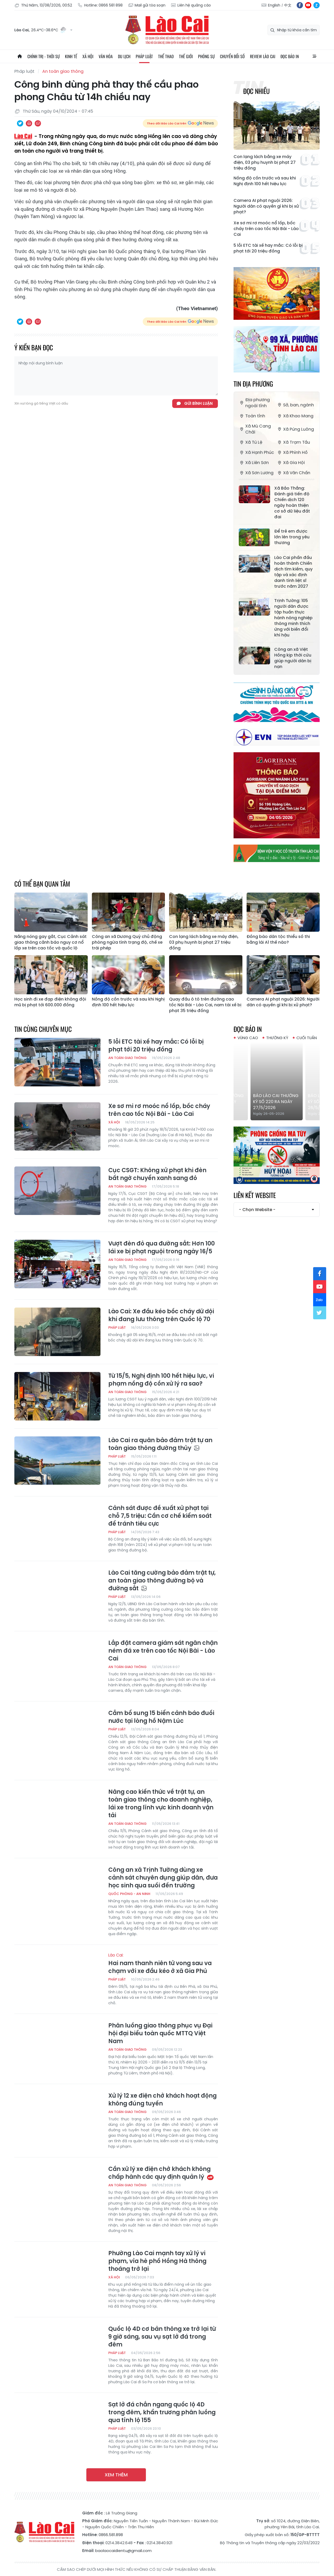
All (314, 56)
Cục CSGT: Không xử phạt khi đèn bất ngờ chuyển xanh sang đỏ (157, 1174)
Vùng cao (247, 1037)
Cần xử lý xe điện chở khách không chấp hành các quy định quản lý (161, 2173)
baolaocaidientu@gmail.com (123, 2550)
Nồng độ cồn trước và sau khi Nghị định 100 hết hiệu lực (265, 181)
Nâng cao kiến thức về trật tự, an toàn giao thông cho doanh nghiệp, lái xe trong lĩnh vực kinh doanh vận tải (160, 1803)
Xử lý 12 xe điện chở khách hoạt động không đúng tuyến (162, 2100)
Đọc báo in (290, 56)
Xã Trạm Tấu (293, 442)
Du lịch (124, 56)
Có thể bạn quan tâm (42, 883)
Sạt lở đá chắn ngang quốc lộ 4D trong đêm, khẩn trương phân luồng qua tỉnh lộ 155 (162, 2412)
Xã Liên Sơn (254, 463)
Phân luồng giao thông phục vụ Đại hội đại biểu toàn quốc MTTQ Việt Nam (160, 2033)
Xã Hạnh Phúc (256, 452)
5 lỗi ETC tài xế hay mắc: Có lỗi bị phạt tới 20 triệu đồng (268, 248)
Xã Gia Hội (291, 463)
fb (300, 5)
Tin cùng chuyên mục (43, 1029)
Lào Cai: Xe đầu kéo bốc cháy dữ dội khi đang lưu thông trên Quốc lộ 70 (161, 1315)
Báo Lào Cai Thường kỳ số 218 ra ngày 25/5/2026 (246, 1102)
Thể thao (166, 56)
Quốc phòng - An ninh (129, 1893)
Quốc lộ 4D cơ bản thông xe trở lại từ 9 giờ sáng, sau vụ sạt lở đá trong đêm (162, 2337)
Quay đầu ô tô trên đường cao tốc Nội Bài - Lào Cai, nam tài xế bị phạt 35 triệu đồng (205, 1005)
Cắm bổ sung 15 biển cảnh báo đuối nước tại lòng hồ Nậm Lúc (161, 1717)
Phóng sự (206, 56)
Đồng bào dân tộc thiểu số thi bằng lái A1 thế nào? (278, 939)
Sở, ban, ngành (295, 405)
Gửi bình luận (198, 403)
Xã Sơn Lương (256, 473)
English (274, 5)
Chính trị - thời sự (43, 56)
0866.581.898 (111, 2534)
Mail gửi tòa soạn (146, 5)
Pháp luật (144, 56)
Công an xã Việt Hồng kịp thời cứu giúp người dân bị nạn (292, 658)
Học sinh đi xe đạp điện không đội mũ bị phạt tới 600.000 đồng (50, 1002)
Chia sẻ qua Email (38, 123)
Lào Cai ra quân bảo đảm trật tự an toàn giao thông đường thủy (160, 1444)
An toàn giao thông (63, 71)
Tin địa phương (253, 383)
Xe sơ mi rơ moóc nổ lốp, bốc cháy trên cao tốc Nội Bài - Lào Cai (266, 228)
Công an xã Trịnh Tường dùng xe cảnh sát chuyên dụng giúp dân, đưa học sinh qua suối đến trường (163, 1877)
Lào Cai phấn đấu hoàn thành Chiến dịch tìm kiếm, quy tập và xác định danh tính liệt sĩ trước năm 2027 (293, 572)
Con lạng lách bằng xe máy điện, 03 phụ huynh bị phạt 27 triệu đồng (265, 162)
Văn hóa (106, 56)
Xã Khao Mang (295, 416)
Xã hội (87, 56)
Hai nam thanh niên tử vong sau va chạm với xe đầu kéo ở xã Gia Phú (163, 1964)
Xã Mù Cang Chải (255, 429)
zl (316, 5)
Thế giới (186, 56)
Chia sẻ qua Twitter (20, 123)
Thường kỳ (277, 1037)
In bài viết (29, 123)
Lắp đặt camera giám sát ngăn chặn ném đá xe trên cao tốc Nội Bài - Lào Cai (163, 1651)
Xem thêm (116, 2474)
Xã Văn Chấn (293, 473)
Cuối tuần (306, 1037)
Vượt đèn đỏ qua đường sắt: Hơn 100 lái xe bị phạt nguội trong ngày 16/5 (161, 1247)
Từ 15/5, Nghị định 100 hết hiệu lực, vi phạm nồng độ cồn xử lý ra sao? (161, 1380)
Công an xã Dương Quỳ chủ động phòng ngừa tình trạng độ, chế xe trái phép (127, 942)
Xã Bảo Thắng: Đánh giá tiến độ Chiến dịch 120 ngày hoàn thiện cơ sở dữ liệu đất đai (292, 502)
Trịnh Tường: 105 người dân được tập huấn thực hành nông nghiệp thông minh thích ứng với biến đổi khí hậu (293, 618)
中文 (287, 5)
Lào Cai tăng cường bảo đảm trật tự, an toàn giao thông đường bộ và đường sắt (162, 1580)
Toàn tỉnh (252, 416)
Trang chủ (19, 56)
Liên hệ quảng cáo (191, 5)
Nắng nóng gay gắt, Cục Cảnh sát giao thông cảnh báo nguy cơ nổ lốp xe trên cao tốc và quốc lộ (50, 942)
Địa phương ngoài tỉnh (254, 403)
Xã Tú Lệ (250, 442)
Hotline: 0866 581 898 (100, 5)
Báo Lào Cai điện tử (167, 30)
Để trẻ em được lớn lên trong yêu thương (291, 537)
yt (308, 5)
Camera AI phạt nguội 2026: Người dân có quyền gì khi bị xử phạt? (266, 206)
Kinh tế (71, 56)
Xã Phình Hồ (292, 452)
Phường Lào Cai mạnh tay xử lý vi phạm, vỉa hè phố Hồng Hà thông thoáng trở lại (157, 2261)
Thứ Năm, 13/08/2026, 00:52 (43, 5)
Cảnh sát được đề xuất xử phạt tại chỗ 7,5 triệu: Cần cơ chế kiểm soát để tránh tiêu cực (160, 1516)
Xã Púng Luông (295, 429)
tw (319, 1312)
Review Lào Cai (262, 56)
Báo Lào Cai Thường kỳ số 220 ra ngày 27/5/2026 (301, 1102)
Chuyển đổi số (232, 56)
